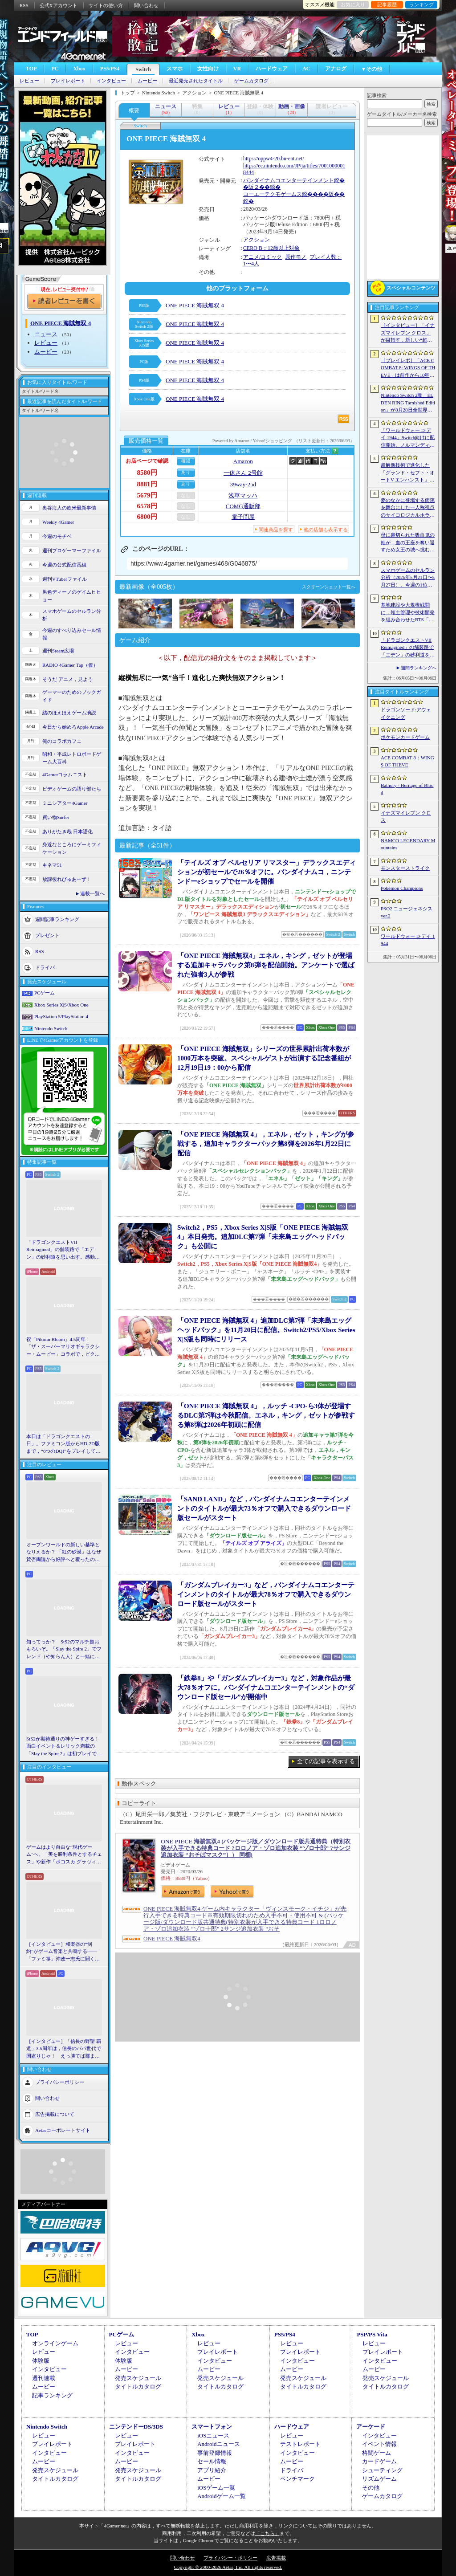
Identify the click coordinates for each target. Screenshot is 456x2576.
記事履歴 (387, 4)
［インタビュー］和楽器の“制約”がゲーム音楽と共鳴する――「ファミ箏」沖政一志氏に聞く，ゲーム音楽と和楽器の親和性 (63, 1952)
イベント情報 (379, 2444)
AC (306, 68)
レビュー (29, 80)
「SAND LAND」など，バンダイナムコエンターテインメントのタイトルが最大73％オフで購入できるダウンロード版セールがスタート (264, 1508)
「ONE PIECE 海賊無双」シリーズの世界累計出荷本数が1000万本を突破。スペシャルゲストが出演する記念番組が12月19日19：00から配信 (264, 1058)
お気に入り (353, 4)
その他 (370, 2487)
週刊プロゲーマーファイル (71, 550)
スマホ (175, 68)
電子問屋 (243, 517)
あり (185, 472)
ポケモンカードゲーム (405, 737)
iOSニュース (213, 2435)
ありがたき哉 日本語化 (67, 831)
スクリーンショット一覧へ (328, 586)
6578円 (147, 505)
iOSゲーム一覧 (216, 2487)
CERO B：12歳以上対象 (271, 248)
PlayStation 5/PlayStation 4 (61, 1016)
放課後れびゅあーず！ (66, 879)
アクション (256, 239)
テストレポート (300, 2444)
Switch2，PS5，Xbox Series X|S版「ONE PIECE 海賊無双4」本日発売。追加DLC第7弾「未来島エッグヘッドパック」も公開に (262, 1237)
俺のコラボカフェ (61, 741)
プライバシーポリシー (59, 2082)
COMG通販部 (243, 506)
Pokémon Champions (402, 888)
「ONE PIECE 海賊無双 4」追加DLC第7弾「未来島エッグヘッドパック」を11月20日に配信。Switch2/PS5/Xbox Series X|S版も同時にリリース (266, 1330)
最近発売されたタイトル (196, 80)
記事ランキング (52, 2395)
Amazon (243, 461)
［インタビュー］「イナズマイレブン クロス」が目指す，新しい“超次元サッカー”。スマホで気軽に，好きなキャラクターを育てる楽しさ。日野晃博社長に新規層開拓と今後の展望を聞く (408, 333)
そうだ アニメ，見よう (67, 679)
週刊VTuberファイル (64, 579)
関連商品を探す (276, 529)
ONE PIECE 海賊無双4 (171, 1938)
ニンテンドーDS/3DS (136, 2426)
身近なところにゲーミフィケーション (71, 848)
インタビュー (111, 80)
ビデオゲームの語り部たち (71, 788)
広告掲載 (276, 2557)
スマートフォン (211, 2426)
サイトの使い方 (106, 5)
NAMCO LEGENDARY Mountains (408, 844)
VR (237, 68)
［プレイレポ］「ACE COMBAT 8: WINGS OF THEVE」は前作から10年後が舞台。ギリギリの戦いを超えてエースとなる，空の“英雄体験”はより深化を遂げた (408, 368)
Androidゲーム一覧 (221, 2496)
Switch (143, 69)
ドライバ (45, 967)
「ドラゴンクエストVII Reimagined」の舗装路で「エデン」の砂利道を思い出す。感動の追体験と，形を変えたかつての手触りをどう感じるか (63, 1250)
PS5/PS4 (109, 68)
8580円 (147, 472)
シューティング (382, 2470)
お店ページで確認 (147, 461)
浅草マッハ (242, 495)
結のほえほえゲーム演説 (69, 712)
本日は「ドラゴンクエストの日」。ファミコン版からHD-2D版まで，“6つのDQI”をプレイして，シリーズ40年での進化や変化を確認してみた (63, 1444)
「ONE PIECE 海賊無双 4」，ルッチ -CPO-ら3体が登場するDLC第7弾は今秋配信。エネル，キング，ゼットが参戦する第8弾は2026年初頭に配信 (266, 1415)
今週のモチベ (57, 536)
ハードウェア (272, 68)
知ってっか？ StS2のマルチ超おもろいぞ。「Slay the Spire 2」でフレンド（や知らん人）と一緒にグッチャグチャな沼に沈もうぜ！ (64, 1649)
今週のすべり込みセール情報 (71, 634)
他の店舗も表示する (326, 529)
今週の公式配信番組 (64, 564)
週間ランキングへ (418, 667)
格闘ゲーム (376, 2453)
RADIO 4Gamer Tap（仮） (70, 665)
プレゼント (47, 935)
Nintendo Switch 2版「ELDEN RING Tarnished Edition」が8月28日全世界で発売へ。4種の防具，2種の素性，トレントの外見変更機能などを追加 (408, 403)
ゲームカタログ (251, 80)
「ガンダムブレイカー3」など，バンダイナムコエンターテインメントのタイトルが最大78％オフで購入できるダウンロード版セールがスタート (265, 1594)
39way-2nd (243, 484)
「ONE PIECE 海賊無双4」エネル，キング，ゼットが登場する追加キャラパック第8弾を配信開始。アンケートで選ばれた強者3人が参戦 (265, 965)
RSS (24, 5)
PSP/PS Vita (372, 2334)
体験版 (40, 2360)
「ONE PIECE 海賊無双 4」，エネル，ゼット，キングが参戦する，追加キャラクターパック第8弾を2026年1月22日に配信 (265, 1144)
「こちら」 (267, 2533)
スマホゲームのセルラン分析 (71, 614)
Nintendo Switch (50, 1028)
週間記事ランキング (57, 919)
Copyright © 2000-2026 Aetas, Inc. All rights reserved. (228, 2567)
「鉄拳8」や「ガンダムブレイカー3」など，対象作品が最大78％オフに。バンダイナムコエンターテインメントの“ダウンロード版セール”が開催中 (265, 1687)
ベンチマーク (297, 2478)
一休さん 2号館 (243, 472)
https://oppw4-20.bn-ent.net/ (273, 158)
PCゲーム (44, 992)
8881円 (147, 484)
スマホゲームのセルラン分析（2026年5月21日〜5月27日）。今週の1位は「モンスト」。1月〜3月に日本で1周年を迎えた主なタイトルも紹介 (408, 578)
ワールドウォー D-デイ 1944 (408, 939)
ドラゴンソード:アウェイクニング (406, 713)
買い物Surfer (55, 817)
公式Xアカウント (58, 5)
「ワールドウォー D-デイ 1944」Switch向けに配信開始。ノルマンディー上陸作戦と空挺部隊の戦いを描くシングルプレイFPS (408, 438)
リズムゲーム (379, 2478)
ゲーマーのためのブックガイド (71, 695)
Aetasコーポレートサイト (62, 2130)
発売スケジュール (138, 2378)
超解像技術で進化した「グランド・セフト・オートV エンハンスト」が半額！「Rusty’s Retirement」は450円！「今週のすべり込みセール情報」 (408, 473)
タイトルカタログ (138, 2386)
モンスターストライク (405, 868)
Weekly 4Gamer (58, 522)
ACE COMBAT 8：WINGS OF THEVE (407, 761)
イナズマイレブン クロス (406, 816)
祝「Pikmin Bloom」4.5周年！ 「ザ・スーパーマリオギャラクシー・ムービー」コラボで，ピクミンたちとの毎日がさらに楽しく (63, 1347)
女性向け (208, 68)
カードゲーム (379, 2461)
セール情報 (211, 2461)
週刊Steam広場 (58, 650)
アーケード (370, 2426)
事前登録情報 (214, 2453)
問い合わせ (146, 5)
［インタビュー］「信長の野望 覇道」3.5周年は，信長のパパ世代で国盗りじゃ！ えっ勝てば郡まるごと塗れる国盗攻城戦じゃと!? (63, 2049)
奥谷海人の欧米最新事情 (69, 507)
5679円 (147, 495)
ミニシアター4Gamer (64, 803)
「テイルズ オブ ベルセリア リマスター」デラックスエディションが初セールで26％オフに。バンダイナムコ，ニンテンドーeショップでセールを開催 (266, 872)
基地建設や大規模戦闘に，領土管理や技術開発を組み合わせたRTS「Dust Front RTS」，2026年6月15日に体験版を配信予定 (408, 613)
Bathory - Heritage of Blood (407, 789)
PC (54, 68)
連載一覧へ (92, 893)
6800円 (147, 516)
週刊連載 (43, 2378)
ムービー (147, 80)
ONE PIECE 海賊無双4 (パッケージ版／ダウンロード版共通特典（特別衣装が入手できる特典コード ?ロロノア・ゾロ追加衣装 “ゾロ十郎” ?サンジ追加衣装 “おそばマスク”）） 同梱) (255, 1848)
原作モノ (295, 257)
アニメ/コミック (262, 257)
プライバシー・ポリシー (230, 2557)
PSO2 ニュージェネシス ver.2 (406, 912)
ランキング (421, 4)
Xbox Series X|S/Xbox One (61, 1004)
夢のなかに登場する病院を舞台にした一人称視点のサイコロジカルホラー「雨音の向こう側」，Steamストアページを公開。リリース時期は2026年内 (408, 508)
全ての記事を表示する (326, 1761)
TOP (31, 68)
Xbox (79, 68)
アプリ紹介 (211, 2470)
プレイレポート (68, 80)
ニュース (45, 334)
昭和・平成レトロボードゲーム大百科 (71, 757)
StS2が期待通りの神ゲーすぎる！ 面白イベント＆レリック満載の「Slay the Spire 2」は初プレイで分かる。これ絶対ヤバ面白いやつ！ (64, 1746)
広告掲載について (54, 2114)
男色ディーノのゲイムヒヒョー (71, 595)
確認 (185, 460)
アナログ (335, 68)
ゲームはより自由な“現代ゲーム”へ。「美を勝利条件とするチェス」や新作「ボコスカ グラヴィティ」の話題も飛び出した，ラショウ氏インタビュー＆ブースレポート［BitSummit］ (64, 1855)
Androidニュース (218, 2444)
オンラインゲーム (55, 2343)
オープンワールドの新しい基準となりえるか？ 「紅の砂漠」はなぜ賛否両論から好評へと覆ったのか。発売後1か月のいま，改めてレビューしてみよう (63, 1552)
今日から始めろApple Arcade (73, 727)
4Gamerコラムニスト (64, 774)
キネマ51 (52, 865)
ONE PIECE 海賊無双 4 (195, 305)
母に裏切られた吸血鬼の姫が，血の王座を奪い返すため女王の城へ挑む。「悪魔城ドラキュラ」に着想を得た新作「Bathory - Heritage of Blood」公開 (408, 543)
